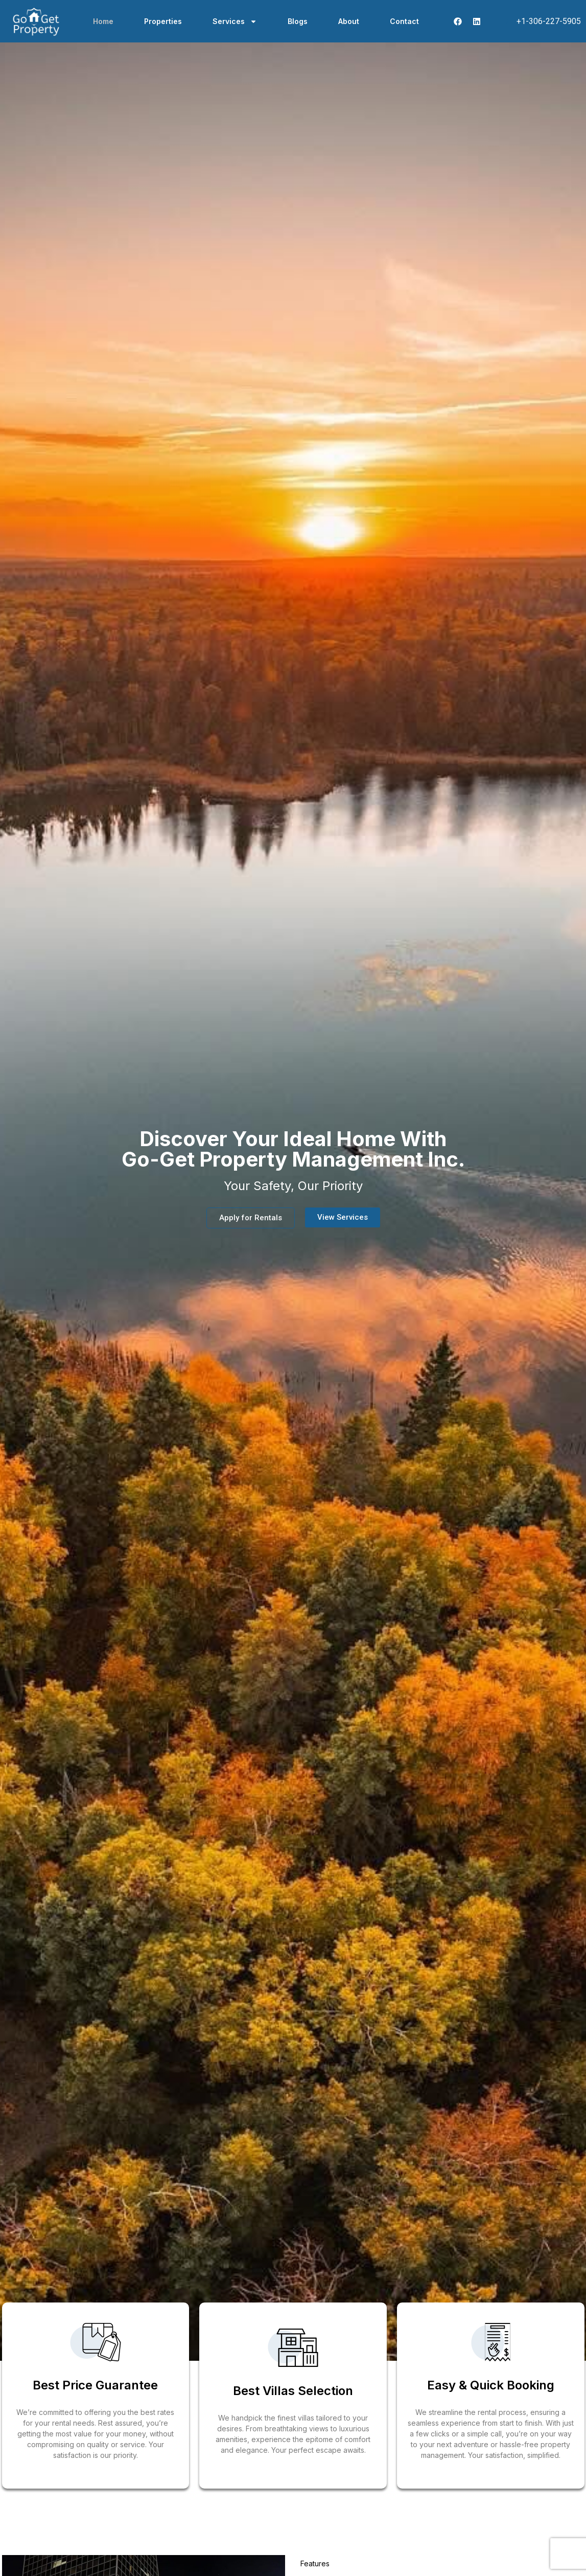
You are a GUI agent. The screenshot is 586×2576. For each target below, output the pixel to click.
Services (235, 21)
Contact (404, 21)
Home (103, 21)
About (348, 21)
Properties (163, 21)
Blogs (298, 21)
